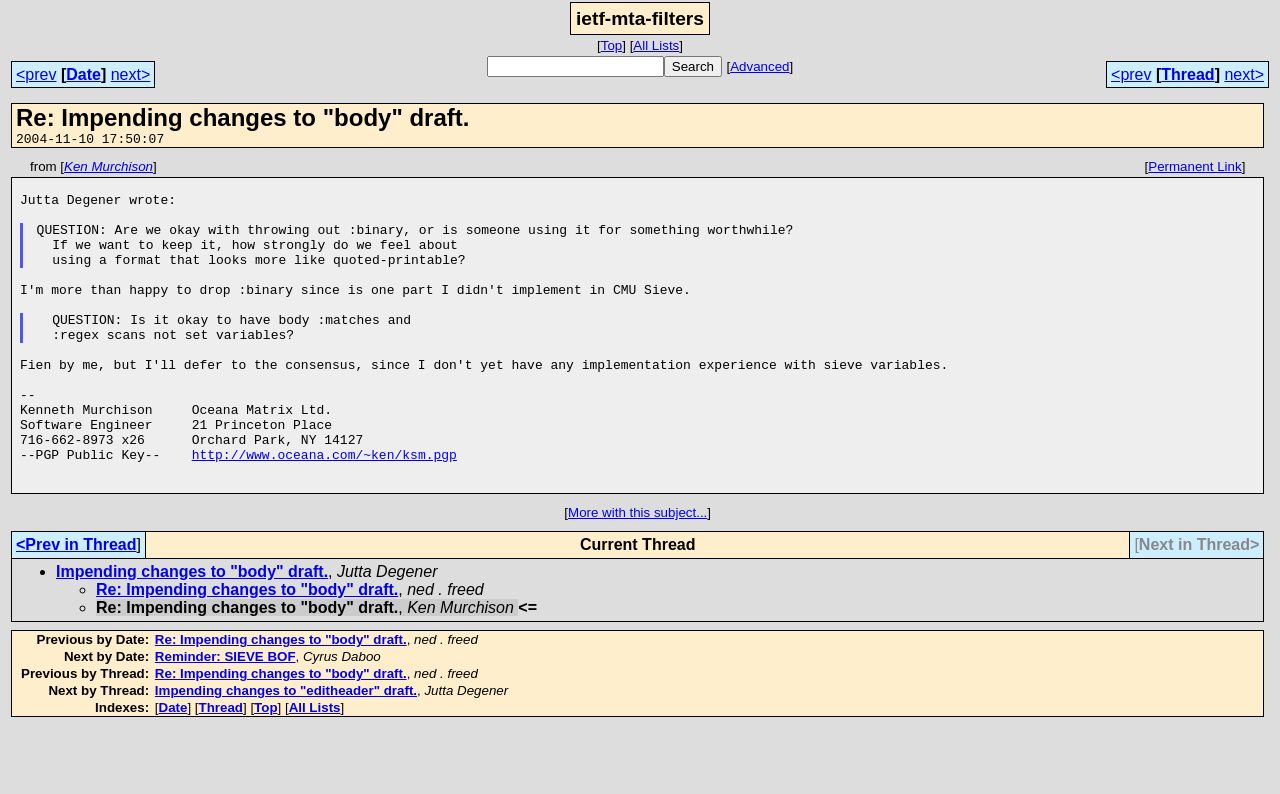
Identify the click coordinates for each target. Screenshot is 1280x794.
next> (131, 74)
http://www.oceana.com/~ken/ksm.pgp (324, 514)
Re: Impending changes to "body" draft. (247, 655)
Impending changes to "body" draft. (192, 637)
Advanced (759, 66)
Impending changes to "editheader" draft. (286, 756)
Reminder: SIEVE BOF (225, 722)
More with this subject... (637, 578)
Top (612, 45)
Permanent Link (1194, 169)
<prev (36, 74)
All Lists (656, 45)
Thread (1187, 74)
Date (83, 74)
